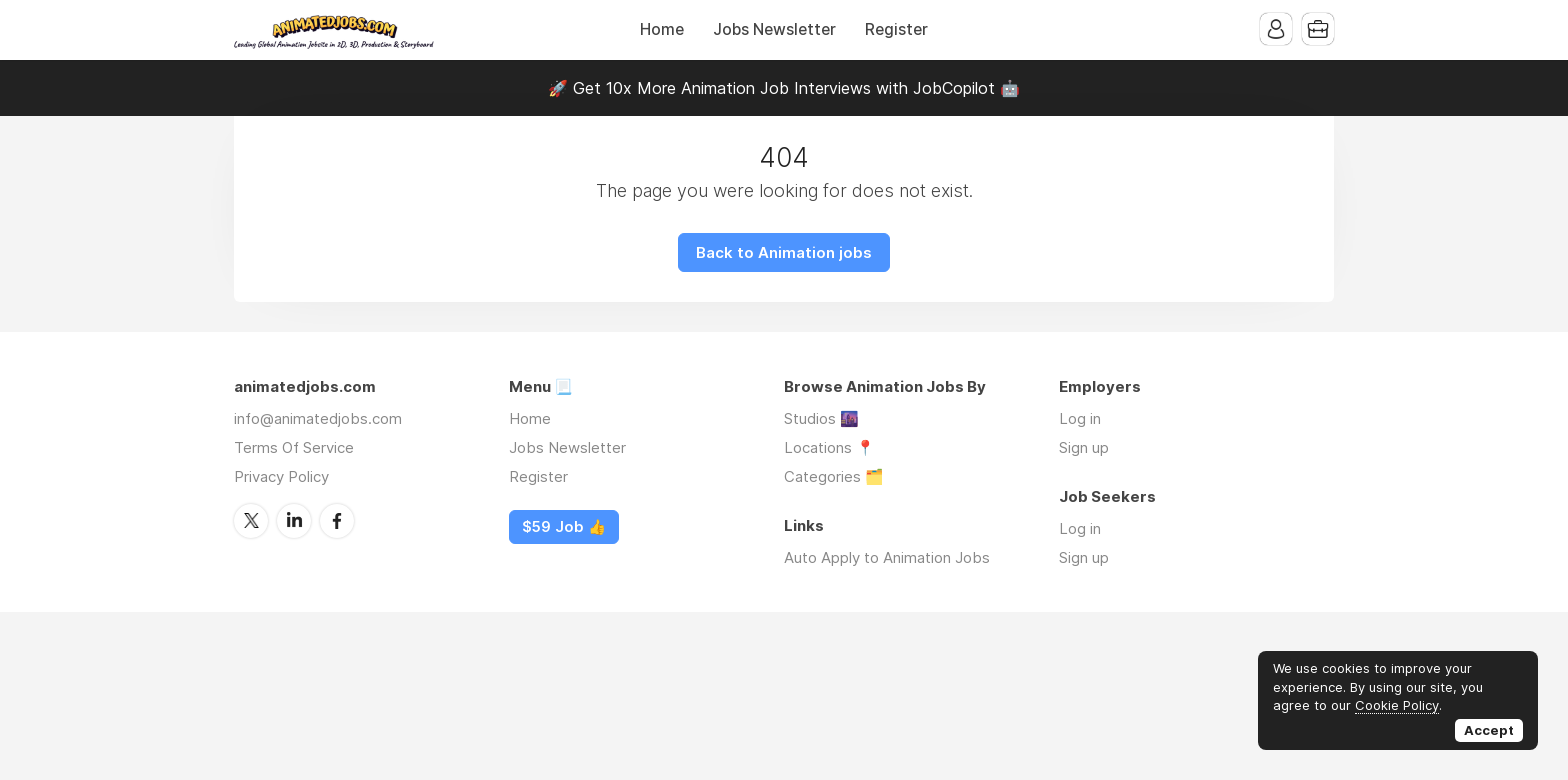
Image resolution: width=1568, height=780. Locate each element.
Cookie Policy (1397, 705)
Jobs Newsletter (774, 29)
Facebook (337, 521)
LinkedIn (294, 521)
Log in (1080, 418)
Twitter (251, 521)
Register (896, 29)
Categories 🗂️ (834, 476)
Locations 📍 (829, 447)
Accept (1489, 730)
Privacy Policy (281, 476)
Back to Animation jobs (784, 252)
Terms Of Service (294, 447)
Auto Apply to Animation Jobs (887, 557)
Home (662, 29)
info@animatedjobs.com (318, 418)
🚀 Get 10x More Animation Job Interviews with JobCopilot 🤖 (784, 88)
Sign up (1084, 447)
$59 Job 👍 (564, 527)
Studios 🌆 (821, 418)
